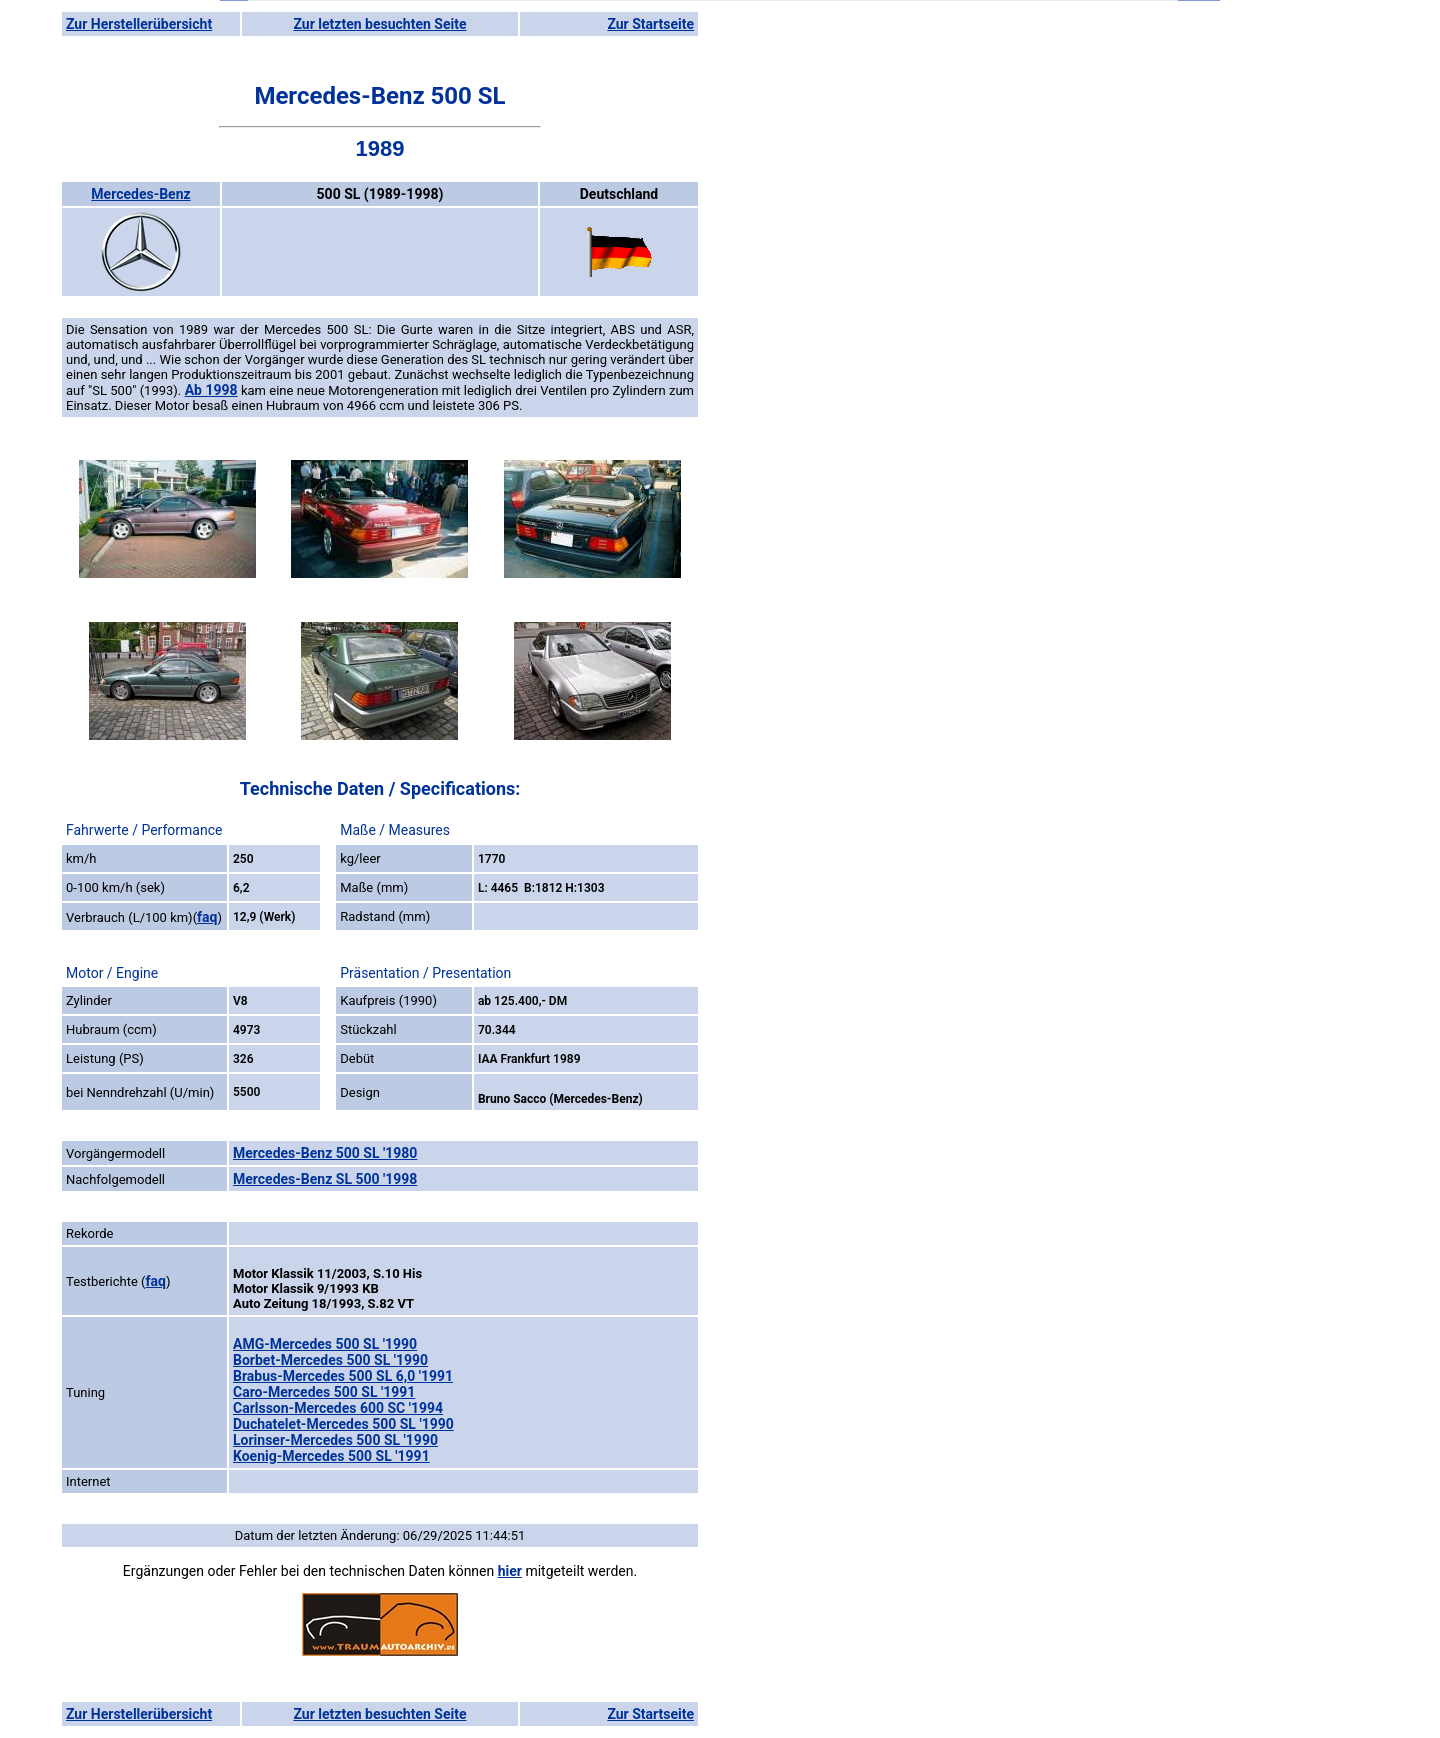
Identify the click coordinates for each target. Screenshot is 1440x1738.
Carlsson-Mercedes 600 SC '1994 (338, 1408)
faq (207, 917)
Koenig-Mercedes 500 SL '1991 (331, 1456)
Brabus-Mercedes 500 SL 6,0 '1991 (343, 1376)
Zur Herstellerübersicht (139, 24)
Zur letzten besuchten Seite (380, 24)
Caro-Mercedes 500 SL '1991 (324, 1392)
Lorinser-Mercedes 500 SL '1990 (335, 1440)
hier (510, 1571)
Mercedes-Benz (140, 194)
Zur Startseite (650, 24)
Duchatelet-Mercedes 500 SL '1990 (343, 1424)
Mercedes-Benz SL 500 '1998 (325, 1179)
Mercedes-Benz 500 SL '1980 (325, 1153)
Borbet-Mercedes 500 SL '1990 (330, 1360)
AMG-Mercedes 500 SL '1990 (325, 1344)
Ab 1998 (211, 390)
